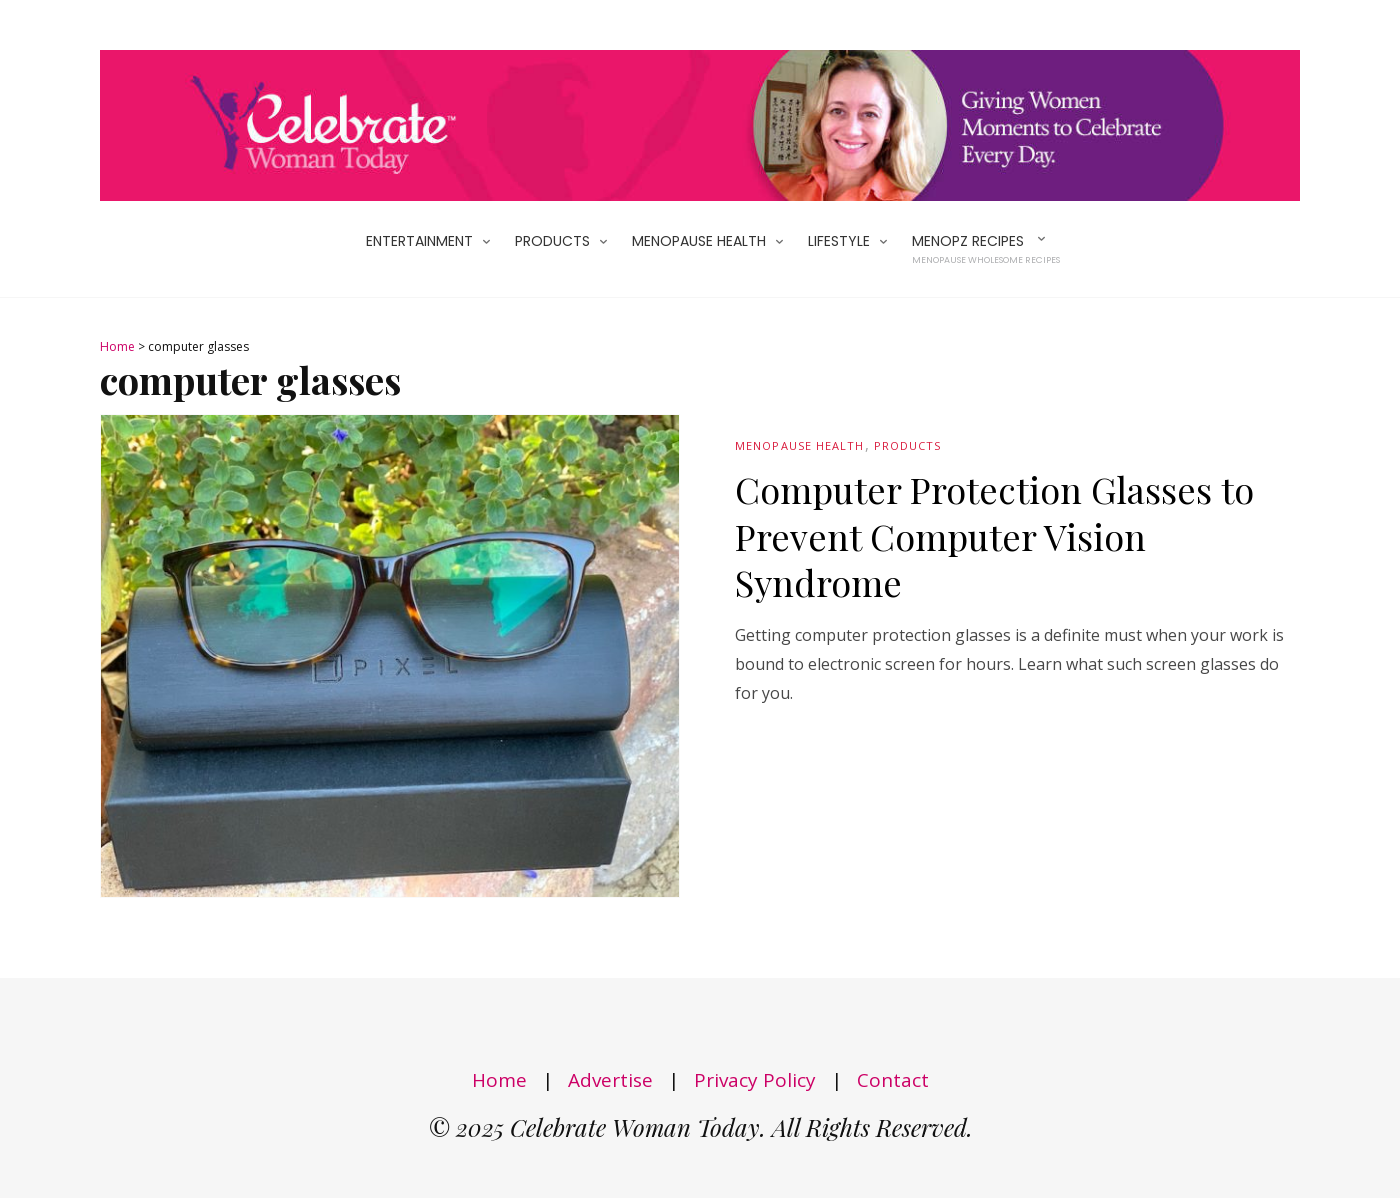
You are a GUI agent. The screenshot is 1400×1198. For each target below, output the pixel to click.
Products (552, 241)
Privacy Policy (755, 1080)
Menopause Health (699, 241)
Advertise (610, 1080)
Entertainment (419, 241)
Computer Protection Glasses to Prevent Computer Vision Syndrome (994, 536)
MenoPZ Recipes (986, 249)
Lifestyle (839, 241)
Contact (893, 1080)
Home (117, 346)
